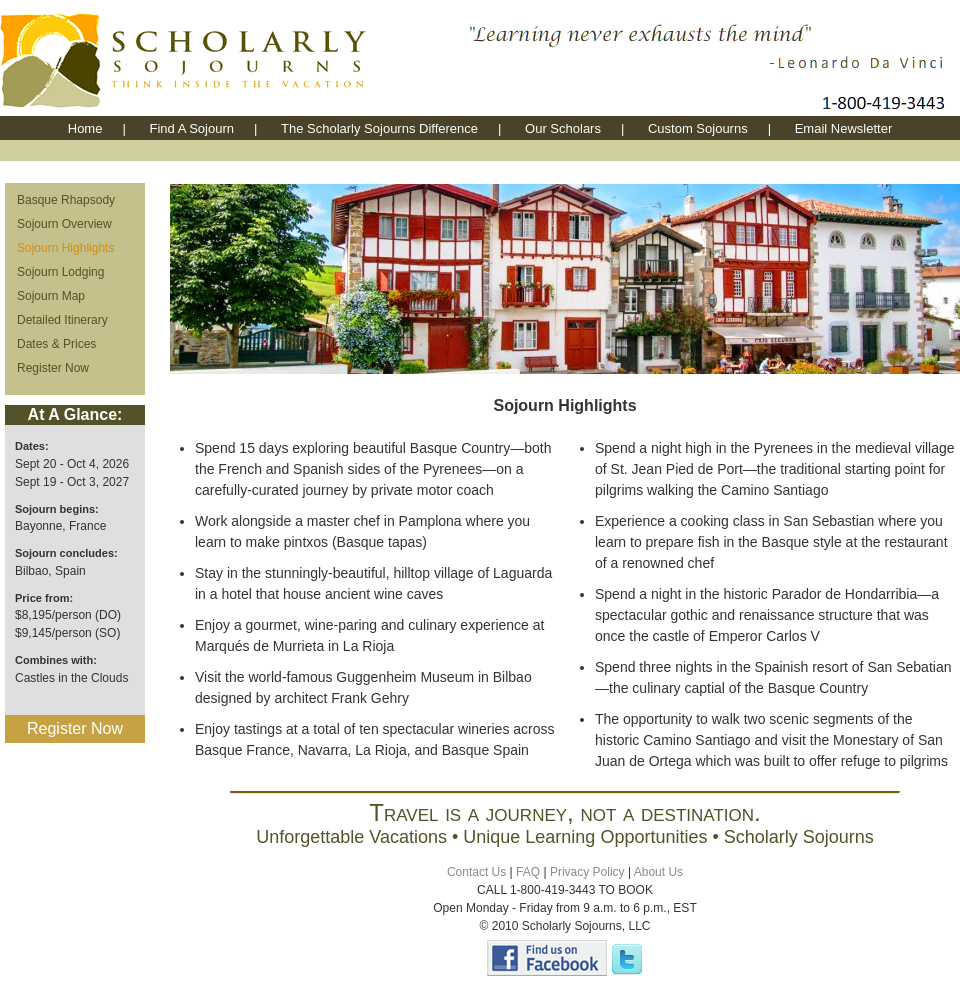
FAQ (528, 872)
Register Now (53, 368)
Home (85, 128)
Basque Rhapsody (66, 200)
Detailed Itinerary (62, 320)
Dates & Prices (56, 344)
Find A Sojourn (191, 128)
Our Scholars (563, 128)
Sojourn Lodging (60, 272)
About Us (658, 872)
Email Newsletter (844, 128)
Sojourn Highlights (65, 248)
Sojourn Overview (64, 224)
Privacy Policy (587, 872)
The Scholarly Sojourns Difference (379, 128)
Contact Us (476, 872)
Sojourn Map (51, 296)
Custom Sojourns (698, 128)
